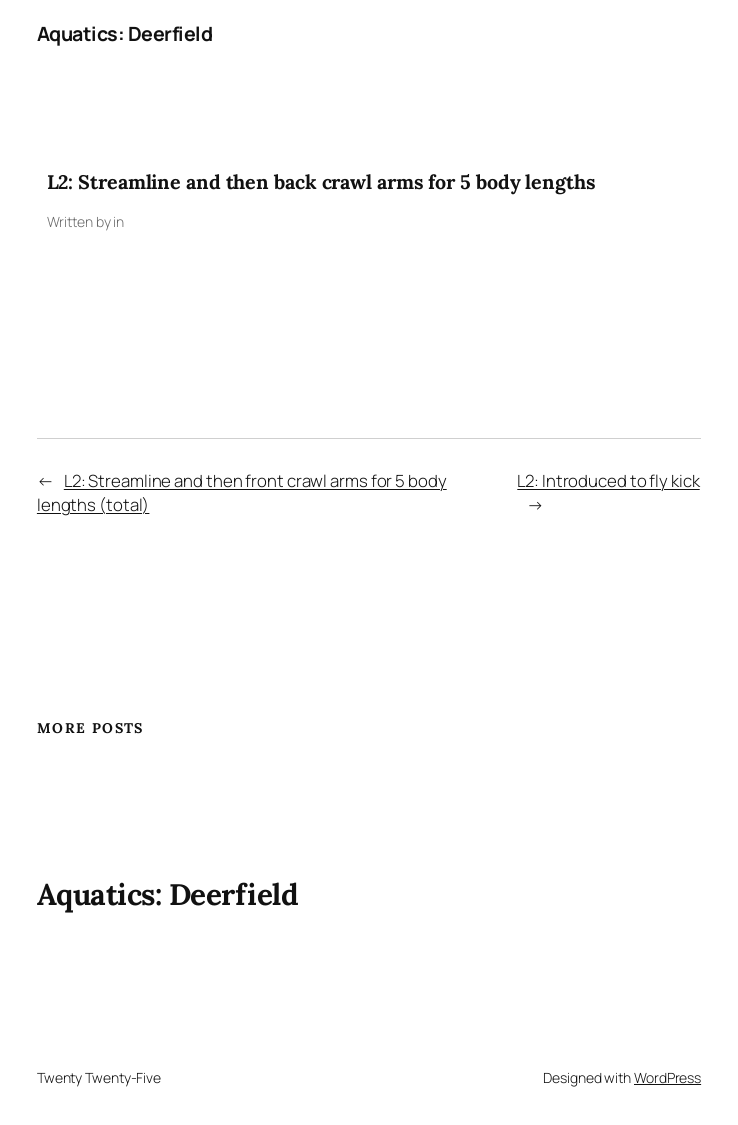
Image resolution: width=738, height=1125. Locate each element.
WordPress (667, 1077)
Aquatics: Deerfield (125, 33)
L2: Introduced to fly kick (608, 480)
